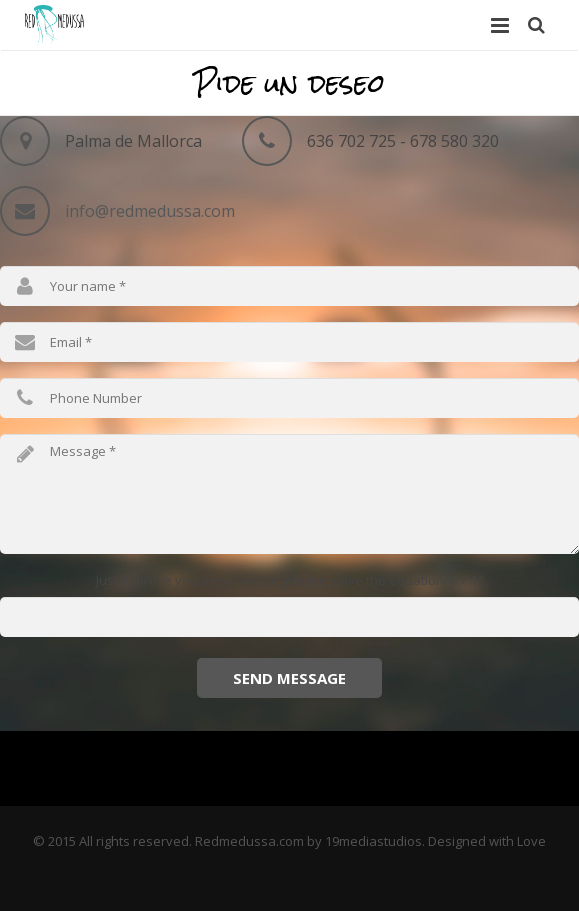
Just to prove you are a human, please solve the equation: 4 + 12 (290, 580)
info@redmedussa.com (150, 211)
